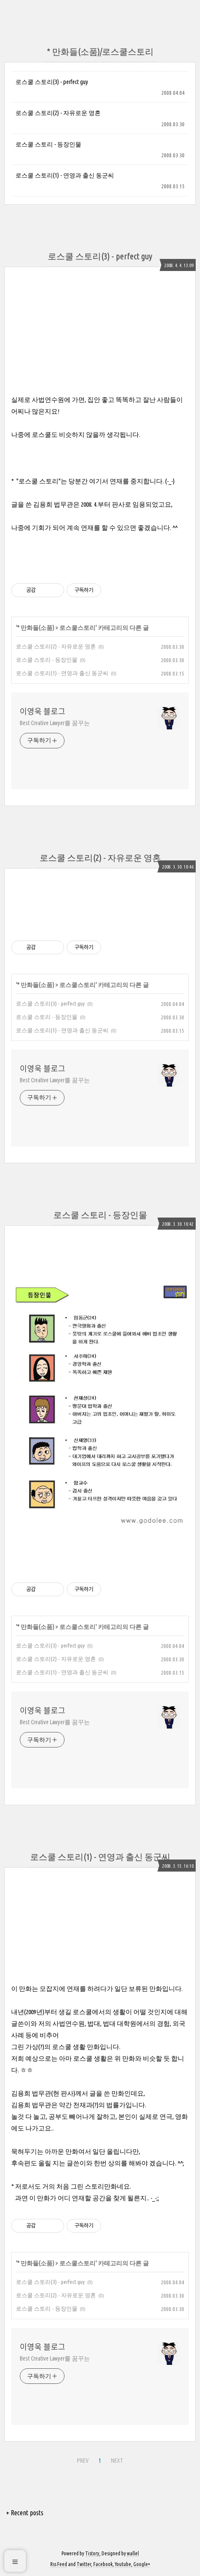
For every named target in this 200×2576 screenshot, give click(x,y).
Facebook (103, 2564)
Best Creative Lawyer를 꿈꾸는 (55, 723)
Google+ (141, 2564)
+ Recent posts (24, 2513)
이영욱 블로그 (42, 711)
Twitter (84, 2564)
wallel (133, 2553)
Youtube (123, 2564)
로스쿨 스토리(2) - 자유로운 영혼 (58, 112)
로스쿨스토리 (77, 627)
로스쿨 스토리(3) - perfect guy (51, 81)
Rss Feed (58, 2564)
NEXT (116, 2459)
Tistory (92, 2553)
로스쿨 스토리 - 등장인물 (48, 144)
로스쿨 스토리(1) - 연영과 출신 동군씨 (64, 175)
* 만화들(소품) (35, 627)
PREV (82, 2459)
